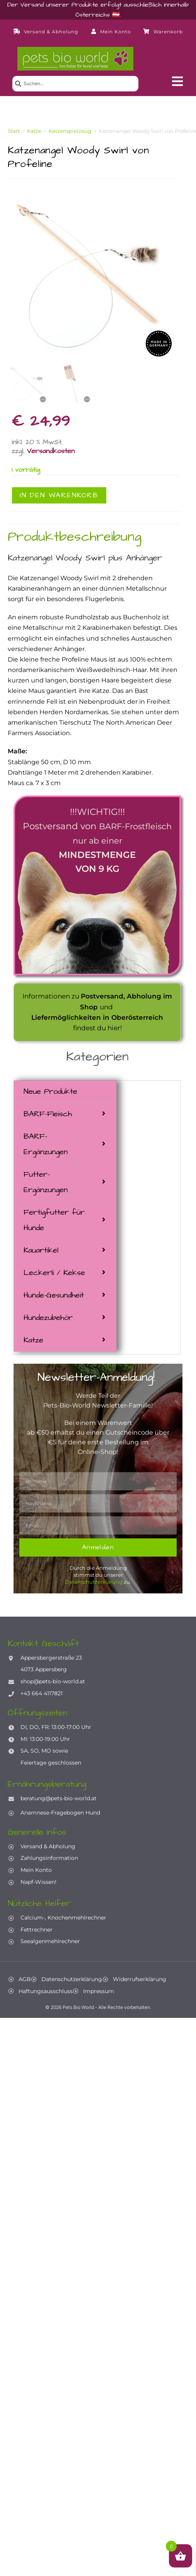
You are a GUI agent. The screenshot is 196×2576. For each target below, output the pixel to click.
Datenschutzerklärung (94, 1582)
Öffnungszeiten (37, 1713)
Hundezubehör (48, 1317)
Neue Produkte (50, 1091)
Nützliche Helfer (39, 1903)
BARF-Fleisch (48, 1113)
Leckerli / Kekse (54, 1272)
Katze (33, 1340)
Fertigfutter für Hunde (54, 1220)
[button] (177, 81)
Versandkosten (51, 451)
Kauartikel (41, 1250)
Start (14, 131)
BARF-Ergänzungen (46, 1144)
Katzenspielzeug (70, 131)
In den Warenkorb (59, 495)
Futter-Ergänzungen (46, 1182)
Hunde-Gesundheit (54, 1295)
